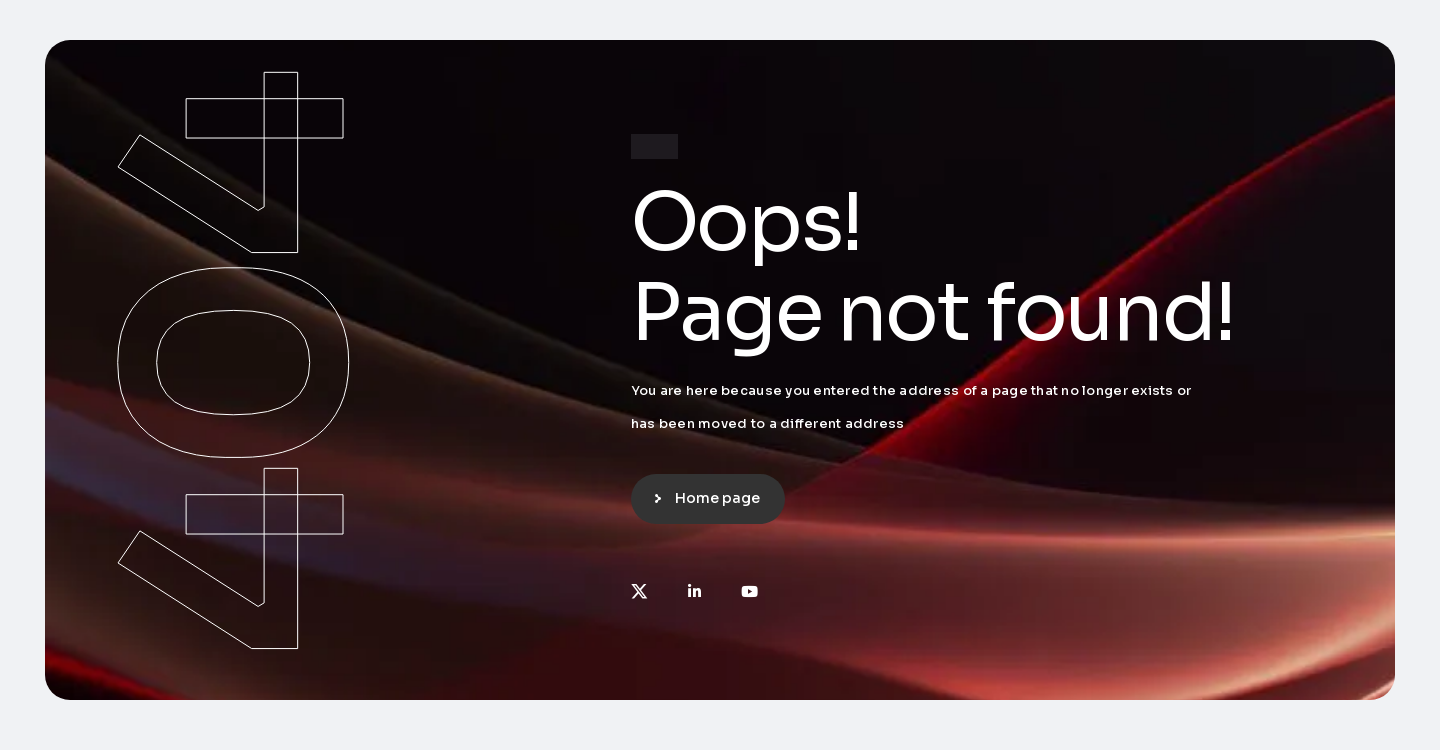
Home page (717, 498)
